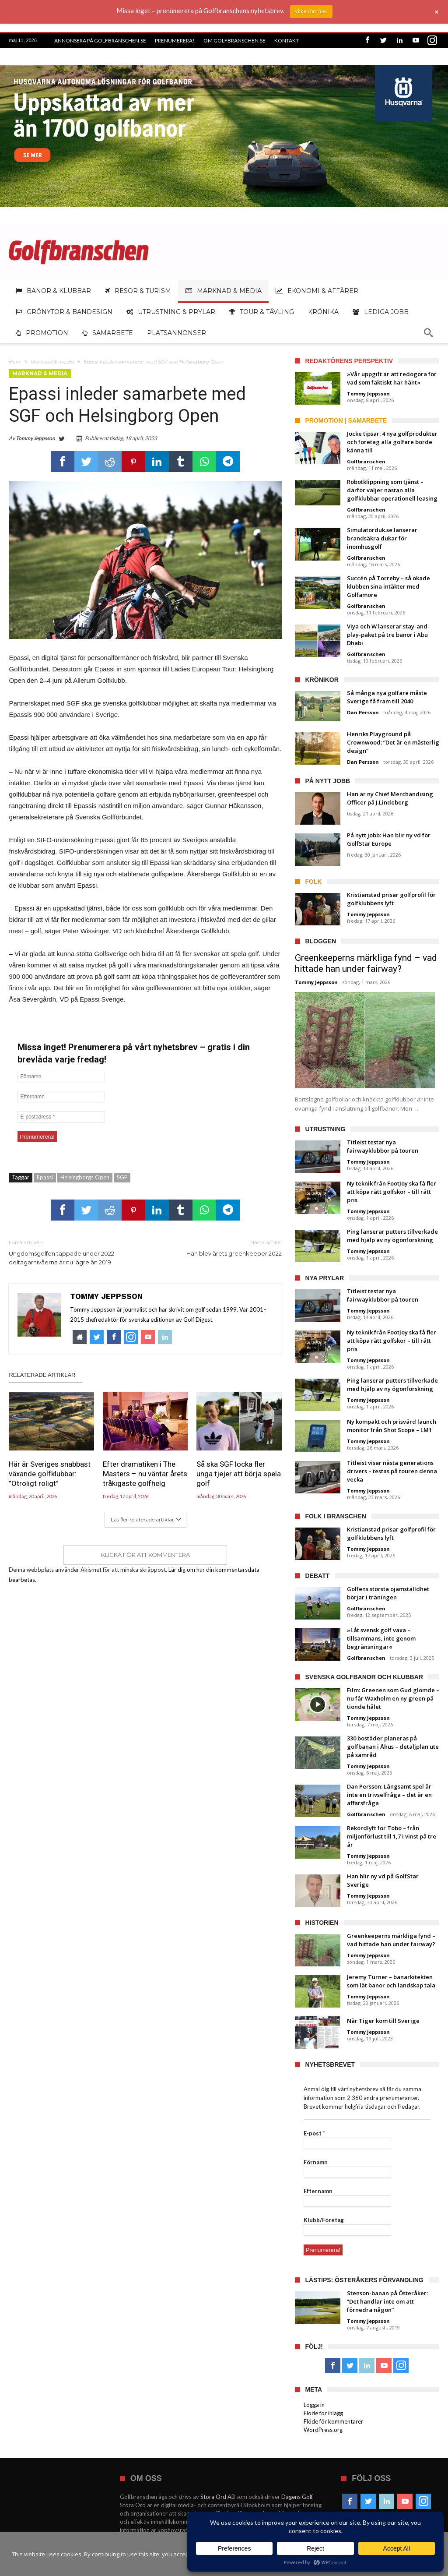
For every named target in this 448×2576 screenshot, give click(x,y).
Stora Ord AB (217, 2496)
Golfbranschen (366, 461)
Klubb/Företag (324, 2219)
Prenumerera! (175, 40)
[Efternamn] (61, 1096)
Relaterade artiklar (42, 1375)
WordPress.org (323, 2429)
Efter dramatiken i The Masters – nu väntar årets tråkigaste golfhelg (145, 1474)
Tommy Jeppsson (35, 438)
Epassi (45, 1177)
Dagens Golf (296, 2496)
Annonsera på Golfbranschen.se (100, 40)
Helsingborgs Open (84, 1177)
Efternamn (318, 2191)
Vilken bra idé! (311, 11)
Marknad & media (52, 362)
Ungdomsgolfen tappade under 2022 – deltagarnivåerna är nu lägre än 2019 (70, 1252)
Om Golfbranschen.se (234, 40)
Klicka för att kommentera (145, 1554)
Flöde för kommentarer (333, 2421)
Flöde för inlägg (323, 2413)
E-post (314, 2133)
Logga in (314, 2404)
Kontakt (286, 40)
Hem (15, 362)
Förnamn (316, 2162)
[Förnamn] (61, 1076)
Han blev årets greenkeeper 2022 (220, 1247)
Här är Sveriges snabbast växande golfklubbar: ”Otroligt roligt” (50, 1474)
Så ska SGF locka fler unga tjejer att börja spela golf (238, 1474)
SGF (122, 1177)
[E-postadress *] (61, 1116)
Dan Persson (363, 712)
